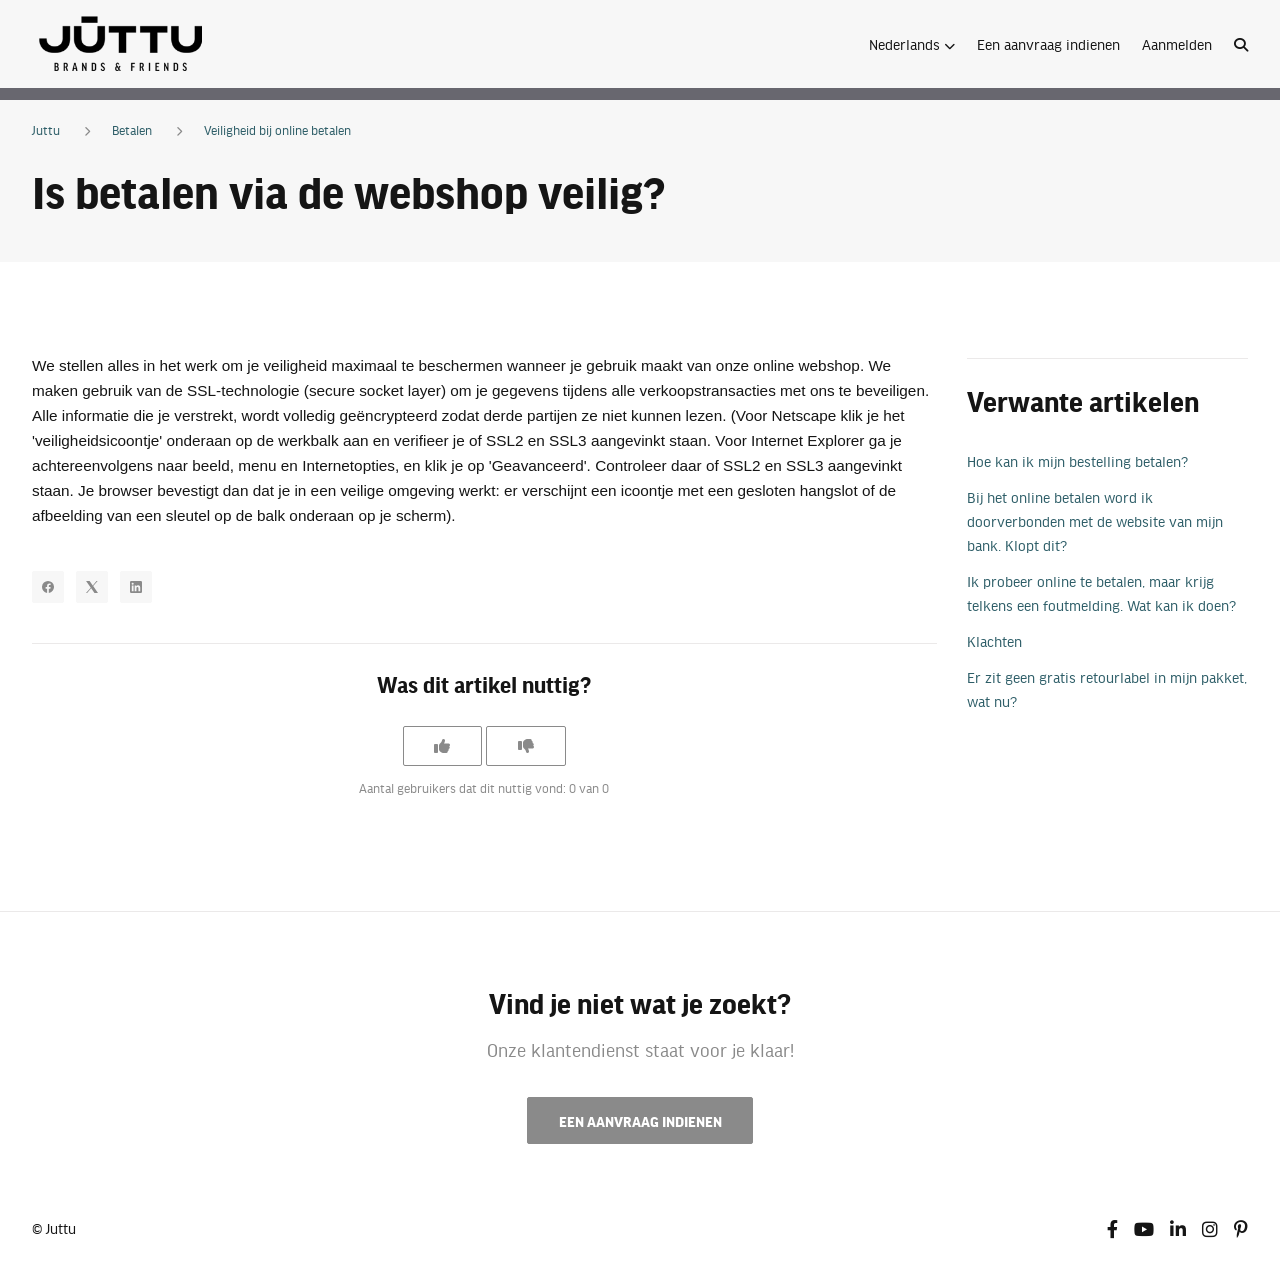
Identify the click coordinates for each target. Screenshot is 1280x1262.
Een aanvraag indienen (1048, 44)
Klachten (994, 641)
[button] (912, 44)
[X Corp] (92, 587)
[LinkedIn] (136, 587)
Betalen (132, 130)
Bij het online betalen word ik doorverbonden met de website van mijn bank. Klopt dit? (1095, 521)
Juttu (46, 130)
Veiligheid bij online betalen (277, 130)
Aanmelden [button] (1177, 44)
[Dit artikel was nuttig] (442, 746)
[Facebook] (48, 587)
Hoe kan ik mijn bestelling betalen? (1077, 461)
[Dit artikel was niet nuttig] (526, 746)
